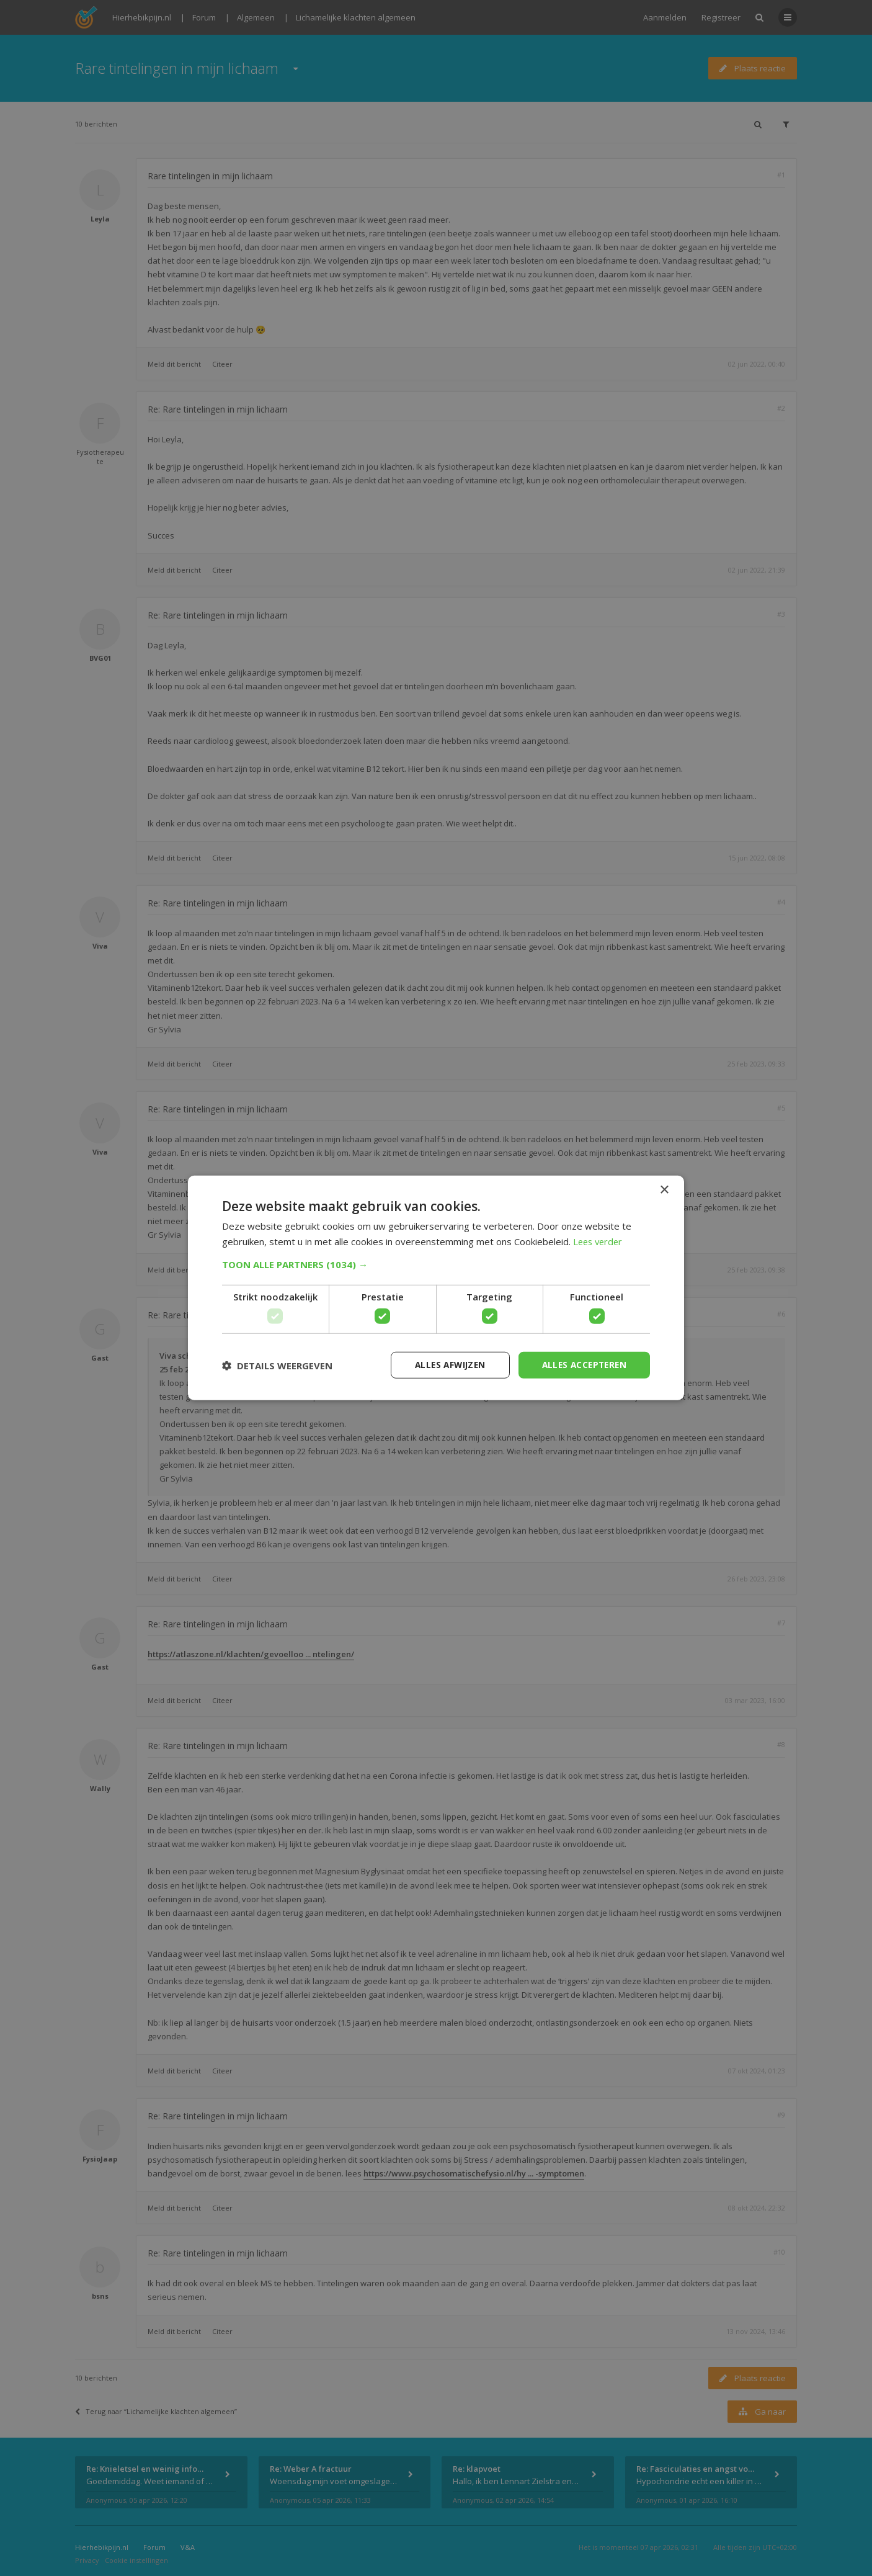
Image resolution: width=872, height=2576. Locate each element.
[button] (436, 1263)
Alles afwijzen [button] (444, 1365)
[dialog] (436, 1288)
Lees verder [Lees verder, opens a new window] (599, 1241)
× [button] (664, 1189)
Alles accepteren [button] (582, 1365)
